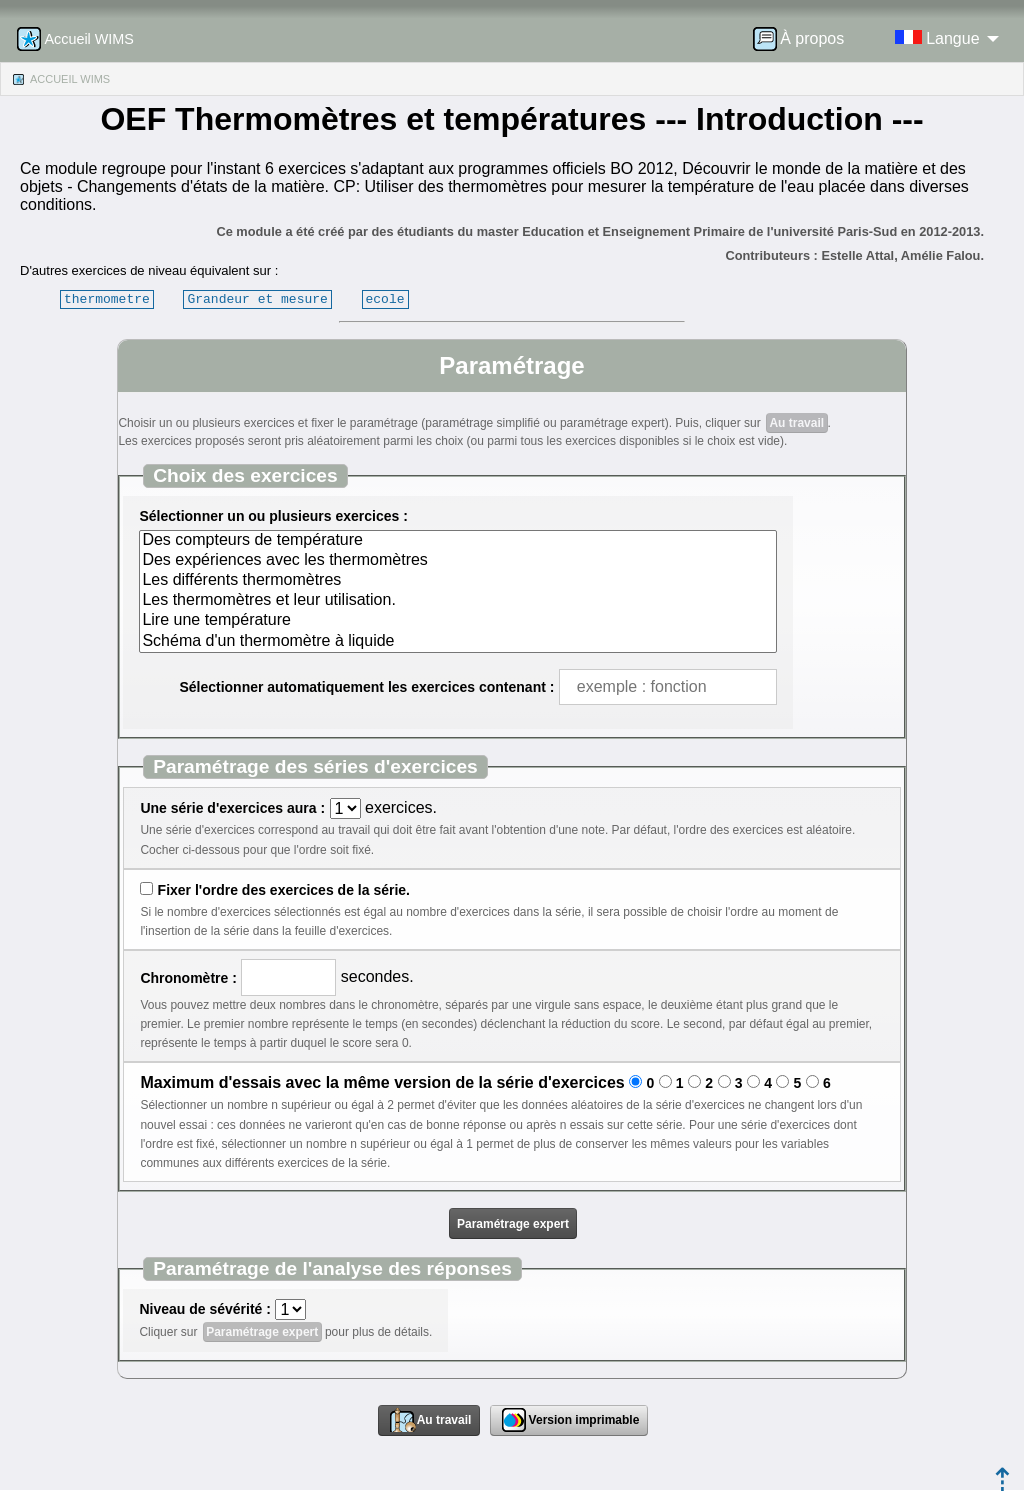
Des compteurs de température (457, 541)
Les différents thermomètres (457, 581)
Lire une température (457, 621)
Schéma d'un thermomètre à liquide (457, 642)
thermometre (107, 299)
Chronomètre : (188, 978)
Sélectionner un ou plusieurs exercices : (273, 516)
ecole (384, 299)
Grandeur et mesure (257, 299)
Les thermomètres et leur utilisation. (457, 601)
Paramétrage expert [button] (513, 1224)
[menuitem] (805, 39)
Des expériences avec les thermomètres (457, 561)
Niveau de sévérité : (205, 1309)
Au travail (796, 423)
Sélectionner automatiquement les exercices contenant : (366, 687)
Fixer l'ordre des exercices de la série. (284, 890)
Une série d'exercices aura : (232, 808)
